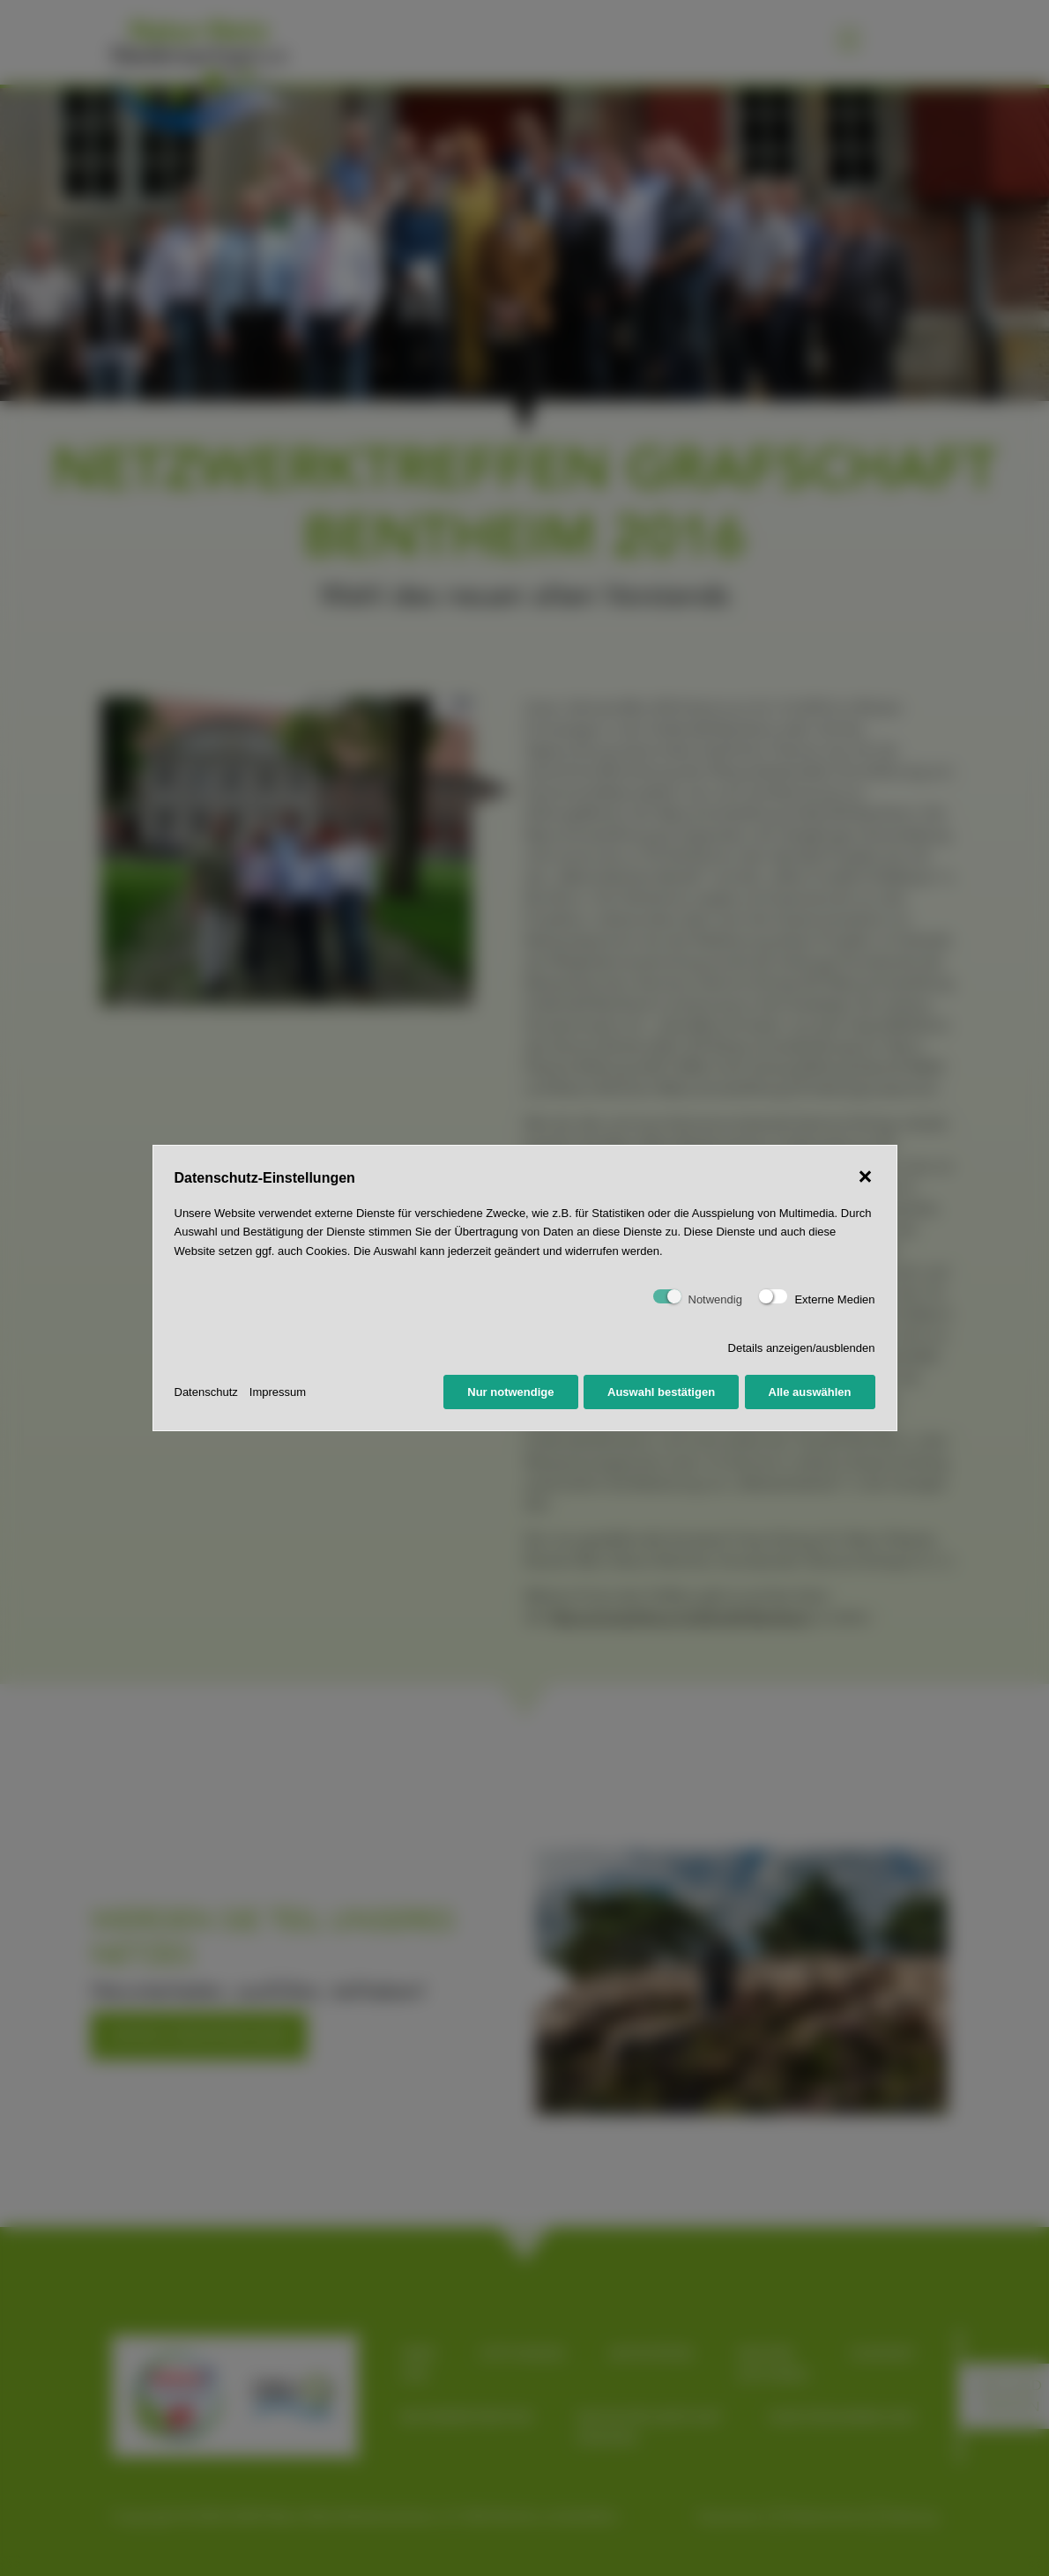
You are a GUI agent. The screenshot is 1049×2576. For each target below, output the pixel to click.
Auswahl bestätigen (661, 1392)
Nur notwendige (510, 1392)
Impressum (277, 1392)
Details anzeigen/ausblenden (801, 1348)
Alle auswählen (810, 1392)
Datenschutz (206, 1392)
